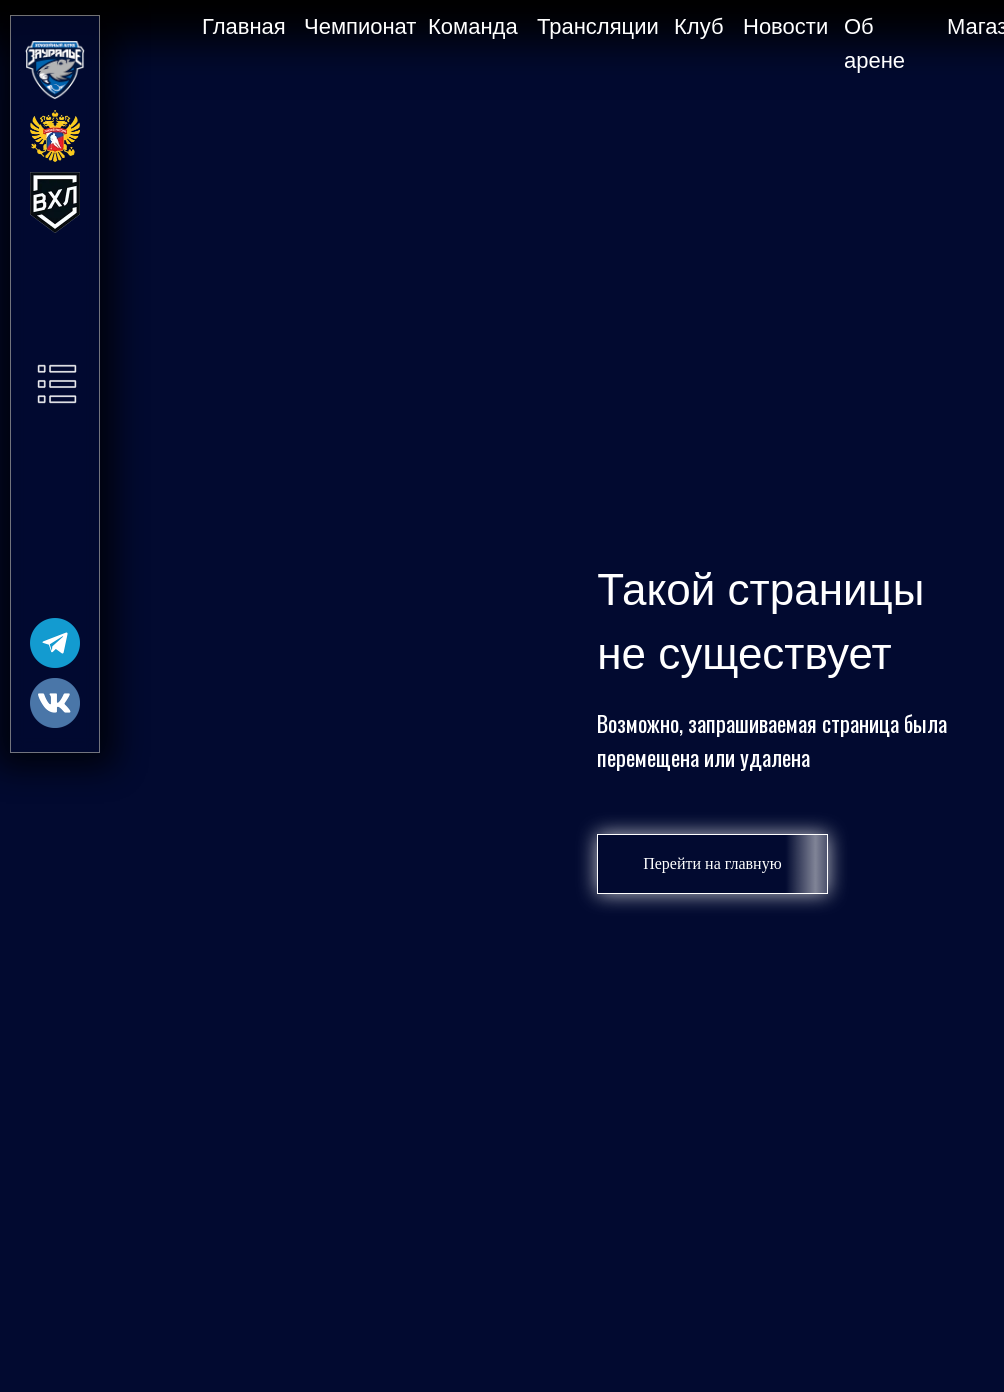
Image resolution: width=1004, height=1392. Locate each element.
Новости (785, 26)
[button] (57, 384)
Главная (244, 26)
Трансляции (598, 26)
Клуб (699, 26)
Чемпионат (360, 26)
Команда (473, 26)
